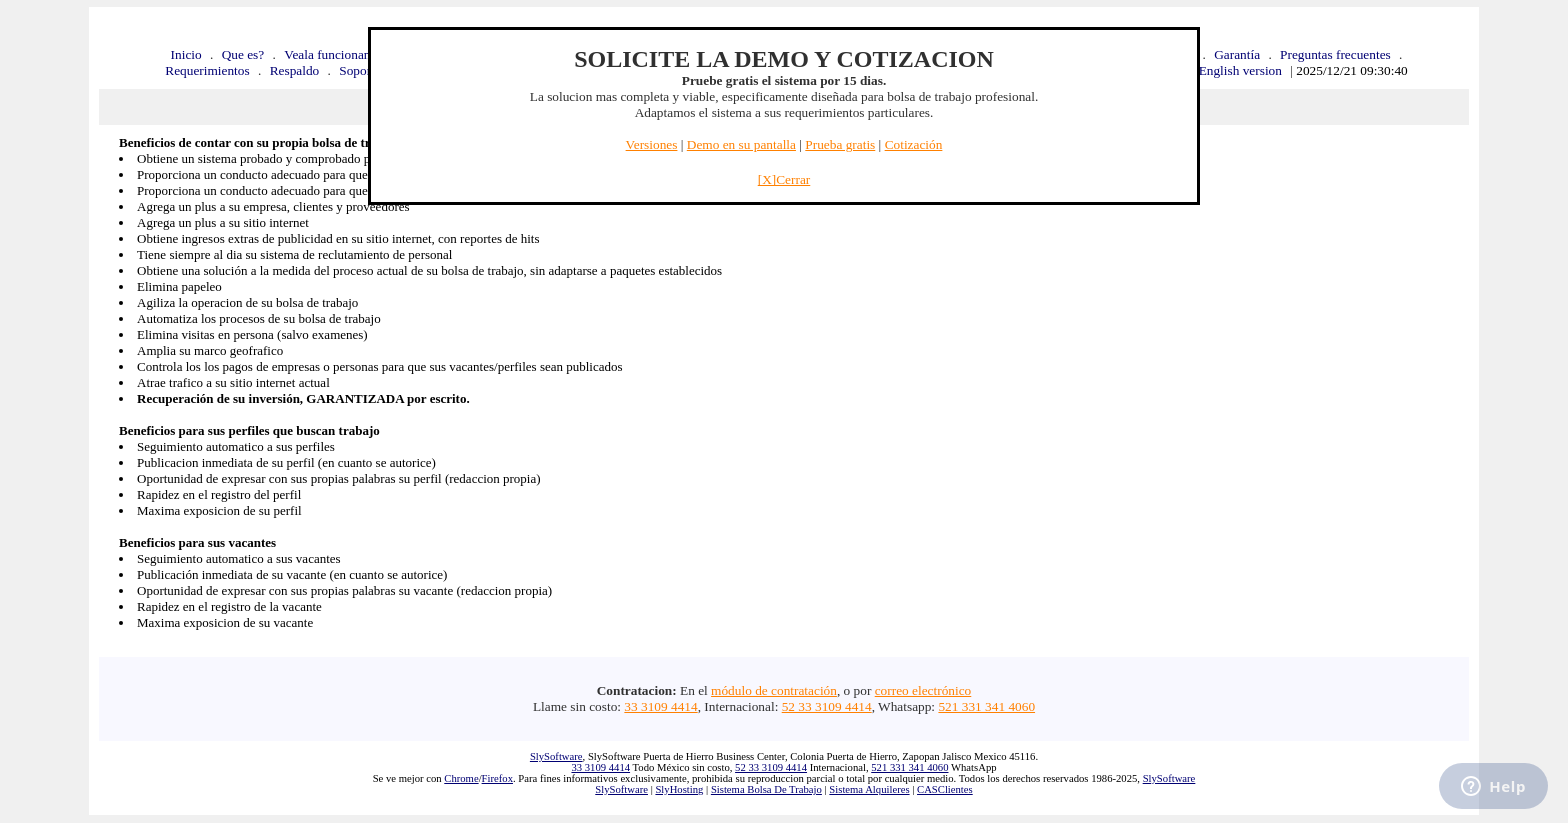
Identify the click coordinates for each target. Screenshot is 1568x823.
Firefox (497, 778)
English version (1240, 70)
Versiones (652, 144)
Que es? (243, 54)
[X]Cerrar (784, 179)
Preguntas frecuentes (1335, 54)
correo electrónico (923, 690)
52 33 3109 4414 (827, 706)
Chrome (461, 778)
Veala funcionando (334, 54)
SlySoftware (556, 756)
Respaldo (295, 70)
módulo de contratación (774, 690)
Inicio (186, 54)
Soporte (359, 70)
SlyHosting (679, 789)
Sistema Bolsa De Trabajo (766, 789)
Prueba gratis (840, 144)
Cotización (914, 144)
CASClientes (945, 789)
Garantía (1237, 54)
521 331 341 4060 (986, 706)
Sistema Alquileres (869, 789)
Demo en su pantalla (741, 144)
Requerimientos (207, 70)
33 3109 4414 (660, 706)
